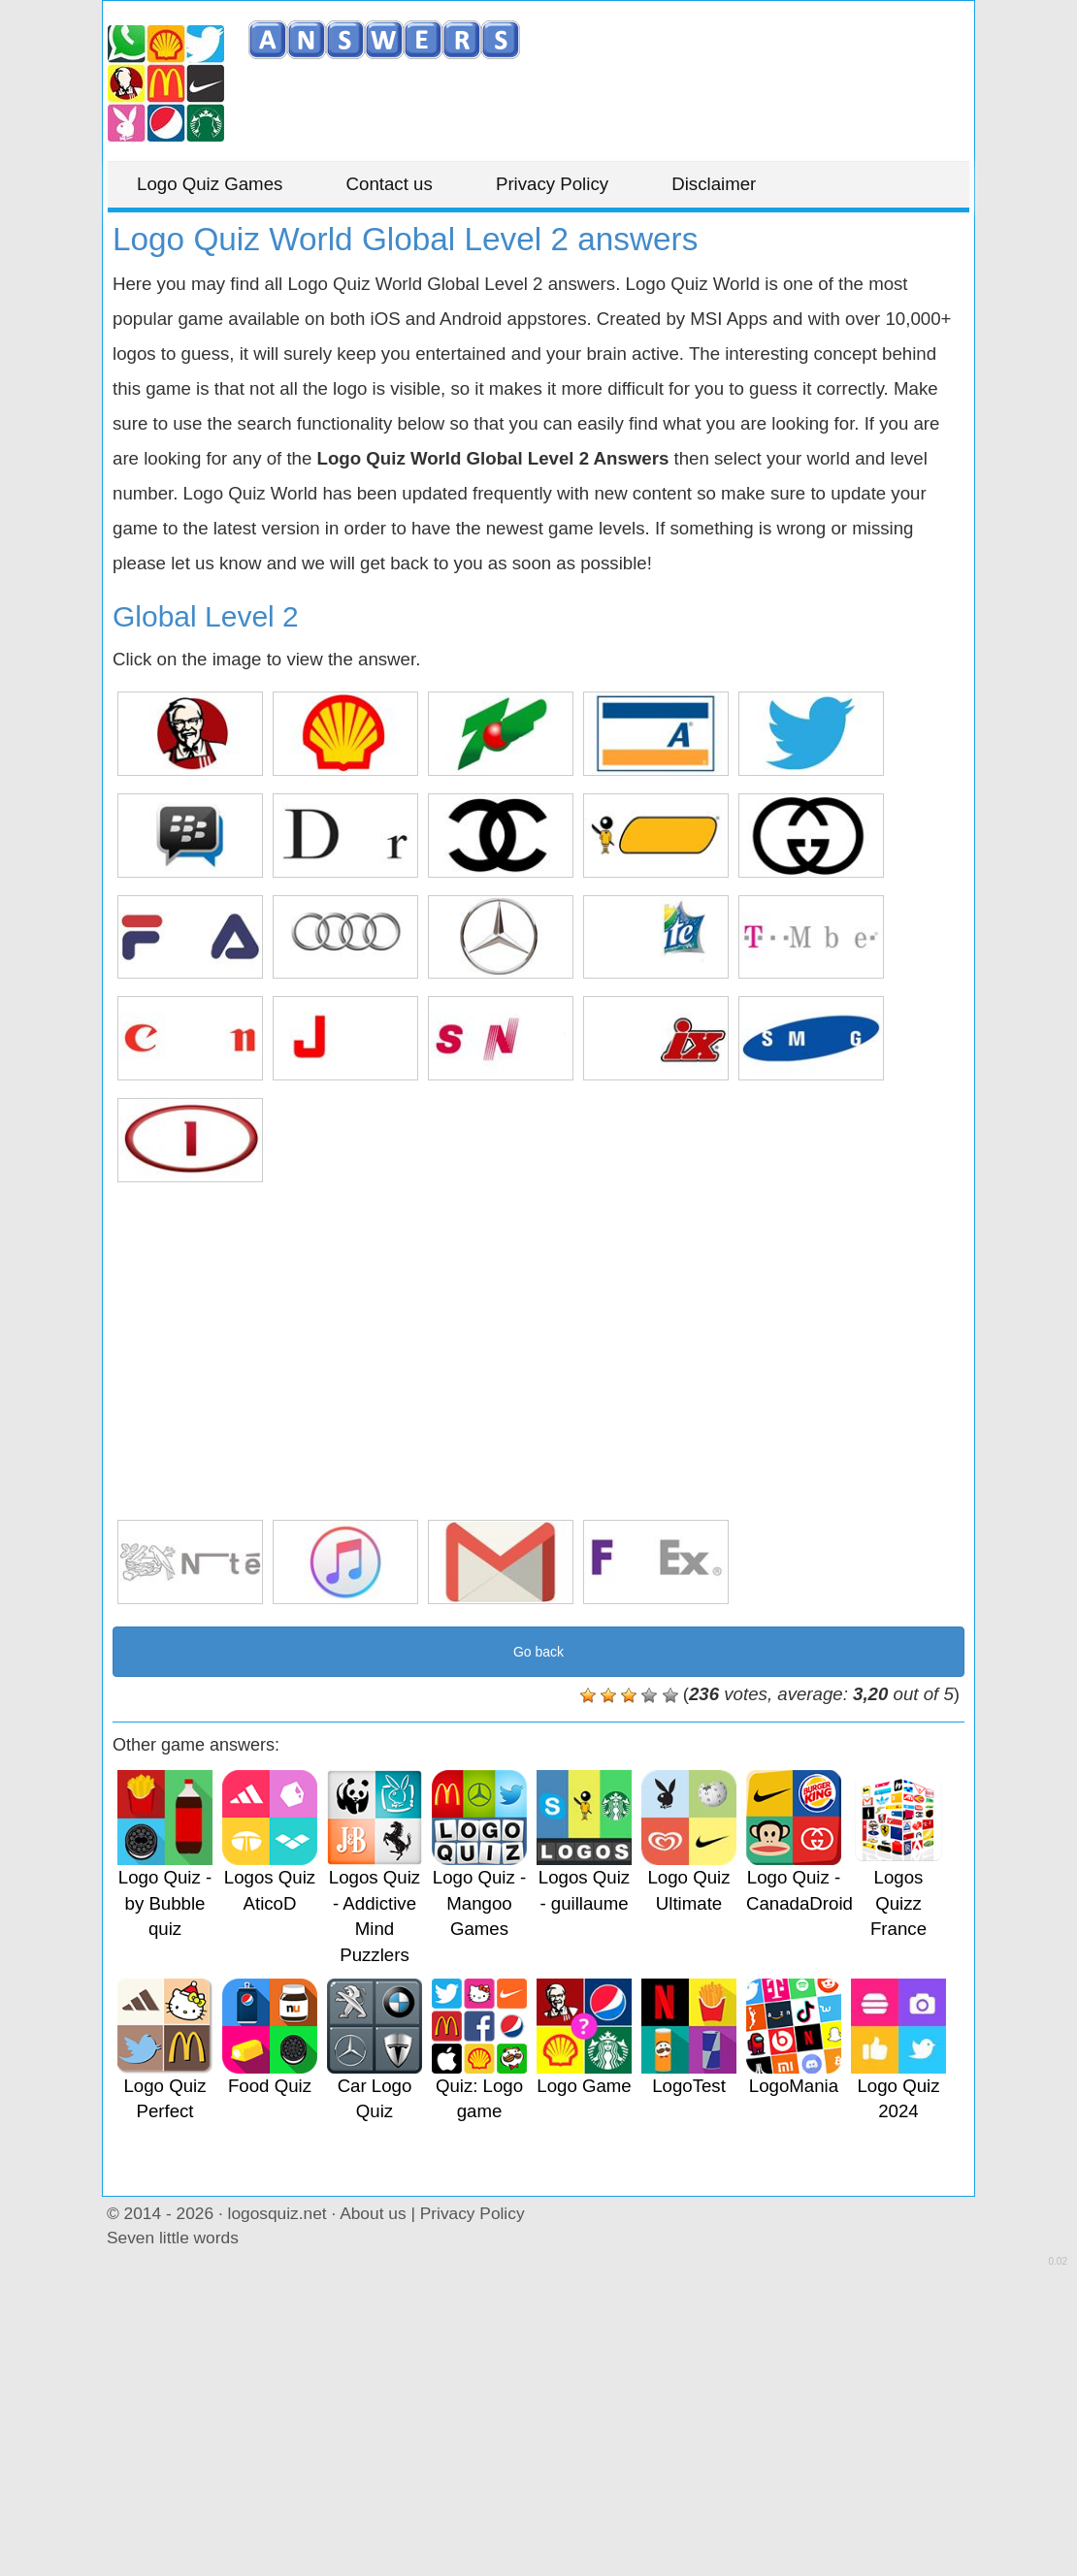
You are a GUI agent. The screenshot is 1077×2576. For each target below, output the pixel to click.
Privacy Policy (552, 184)
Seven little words (173, 2237)
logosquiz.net (277, 2213)
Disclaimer (713, 184)
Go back (538, 1651)
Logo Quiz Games (209, 184)
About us (373, 2213)
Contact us (389, 184)
